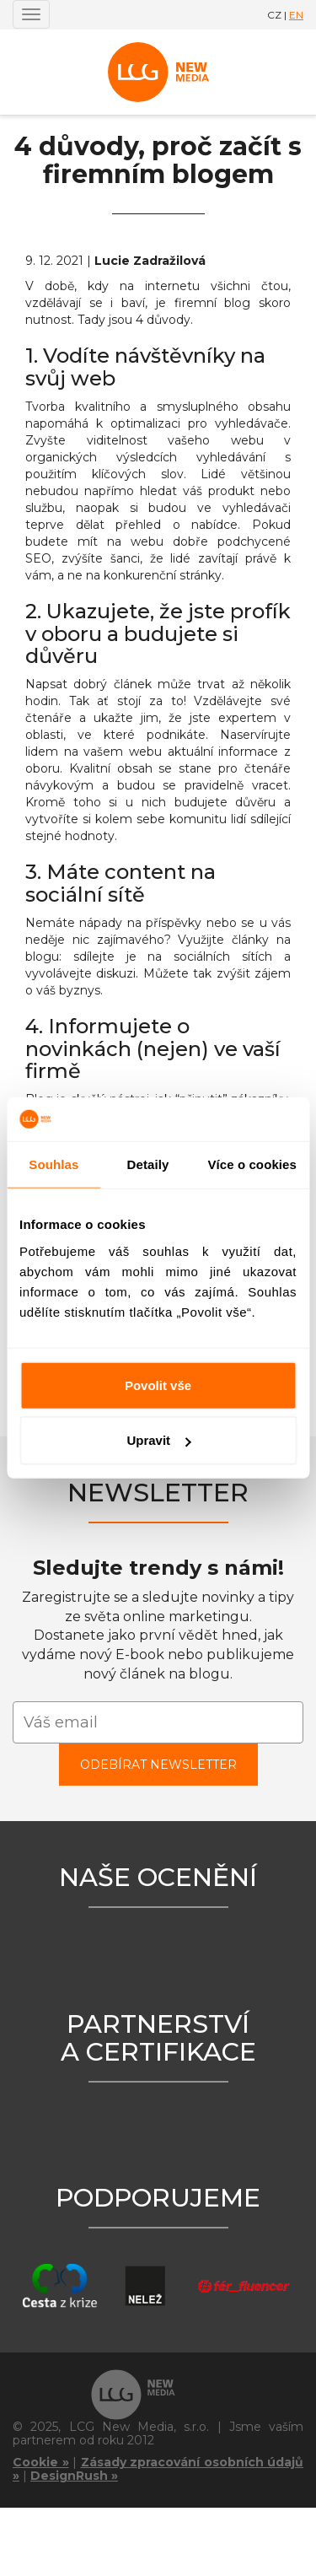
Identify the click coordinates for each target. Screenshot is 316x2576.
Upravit (158, 1440)
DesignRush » (74, 2475)
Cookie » (41, 2462)
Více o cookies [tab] (252, 1164)
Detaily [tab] (148, 1164)
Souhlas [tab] (53, 1164)
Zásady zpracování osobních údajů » (158, 2469)
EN (296, 14)
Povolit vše (158, 1385)
